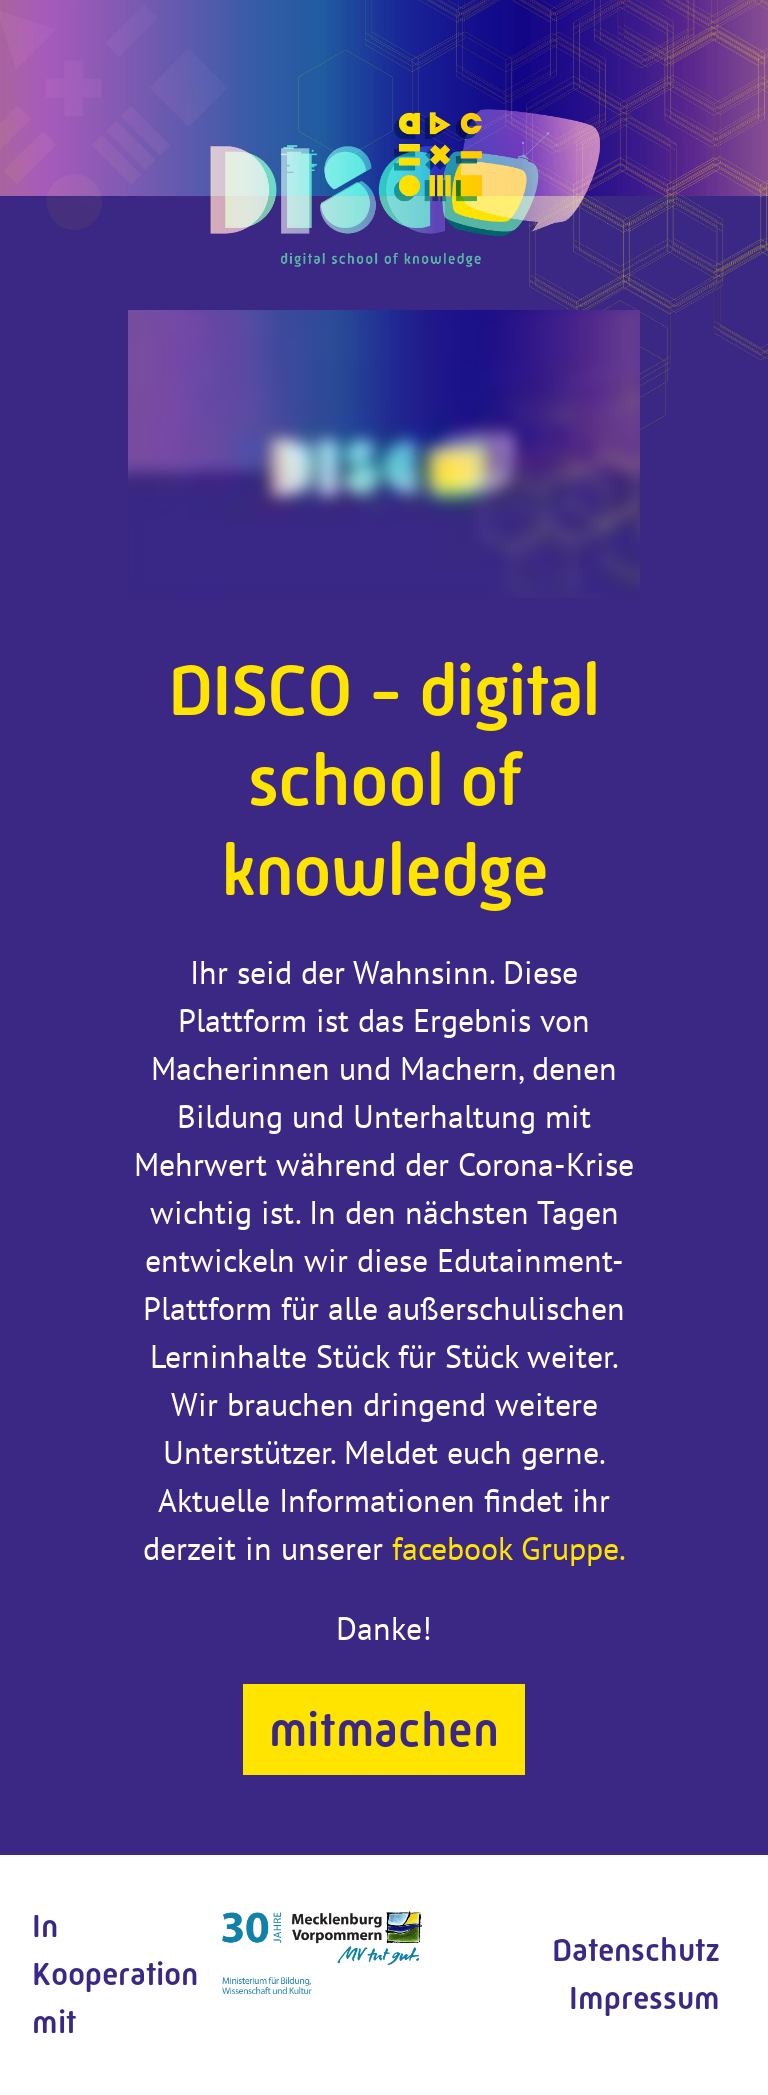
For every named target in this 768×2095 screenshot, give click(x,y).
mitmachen (384, 1729)
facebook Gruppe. (509, 1548)
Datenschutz (636, 1950)
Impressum (644, 1998)
